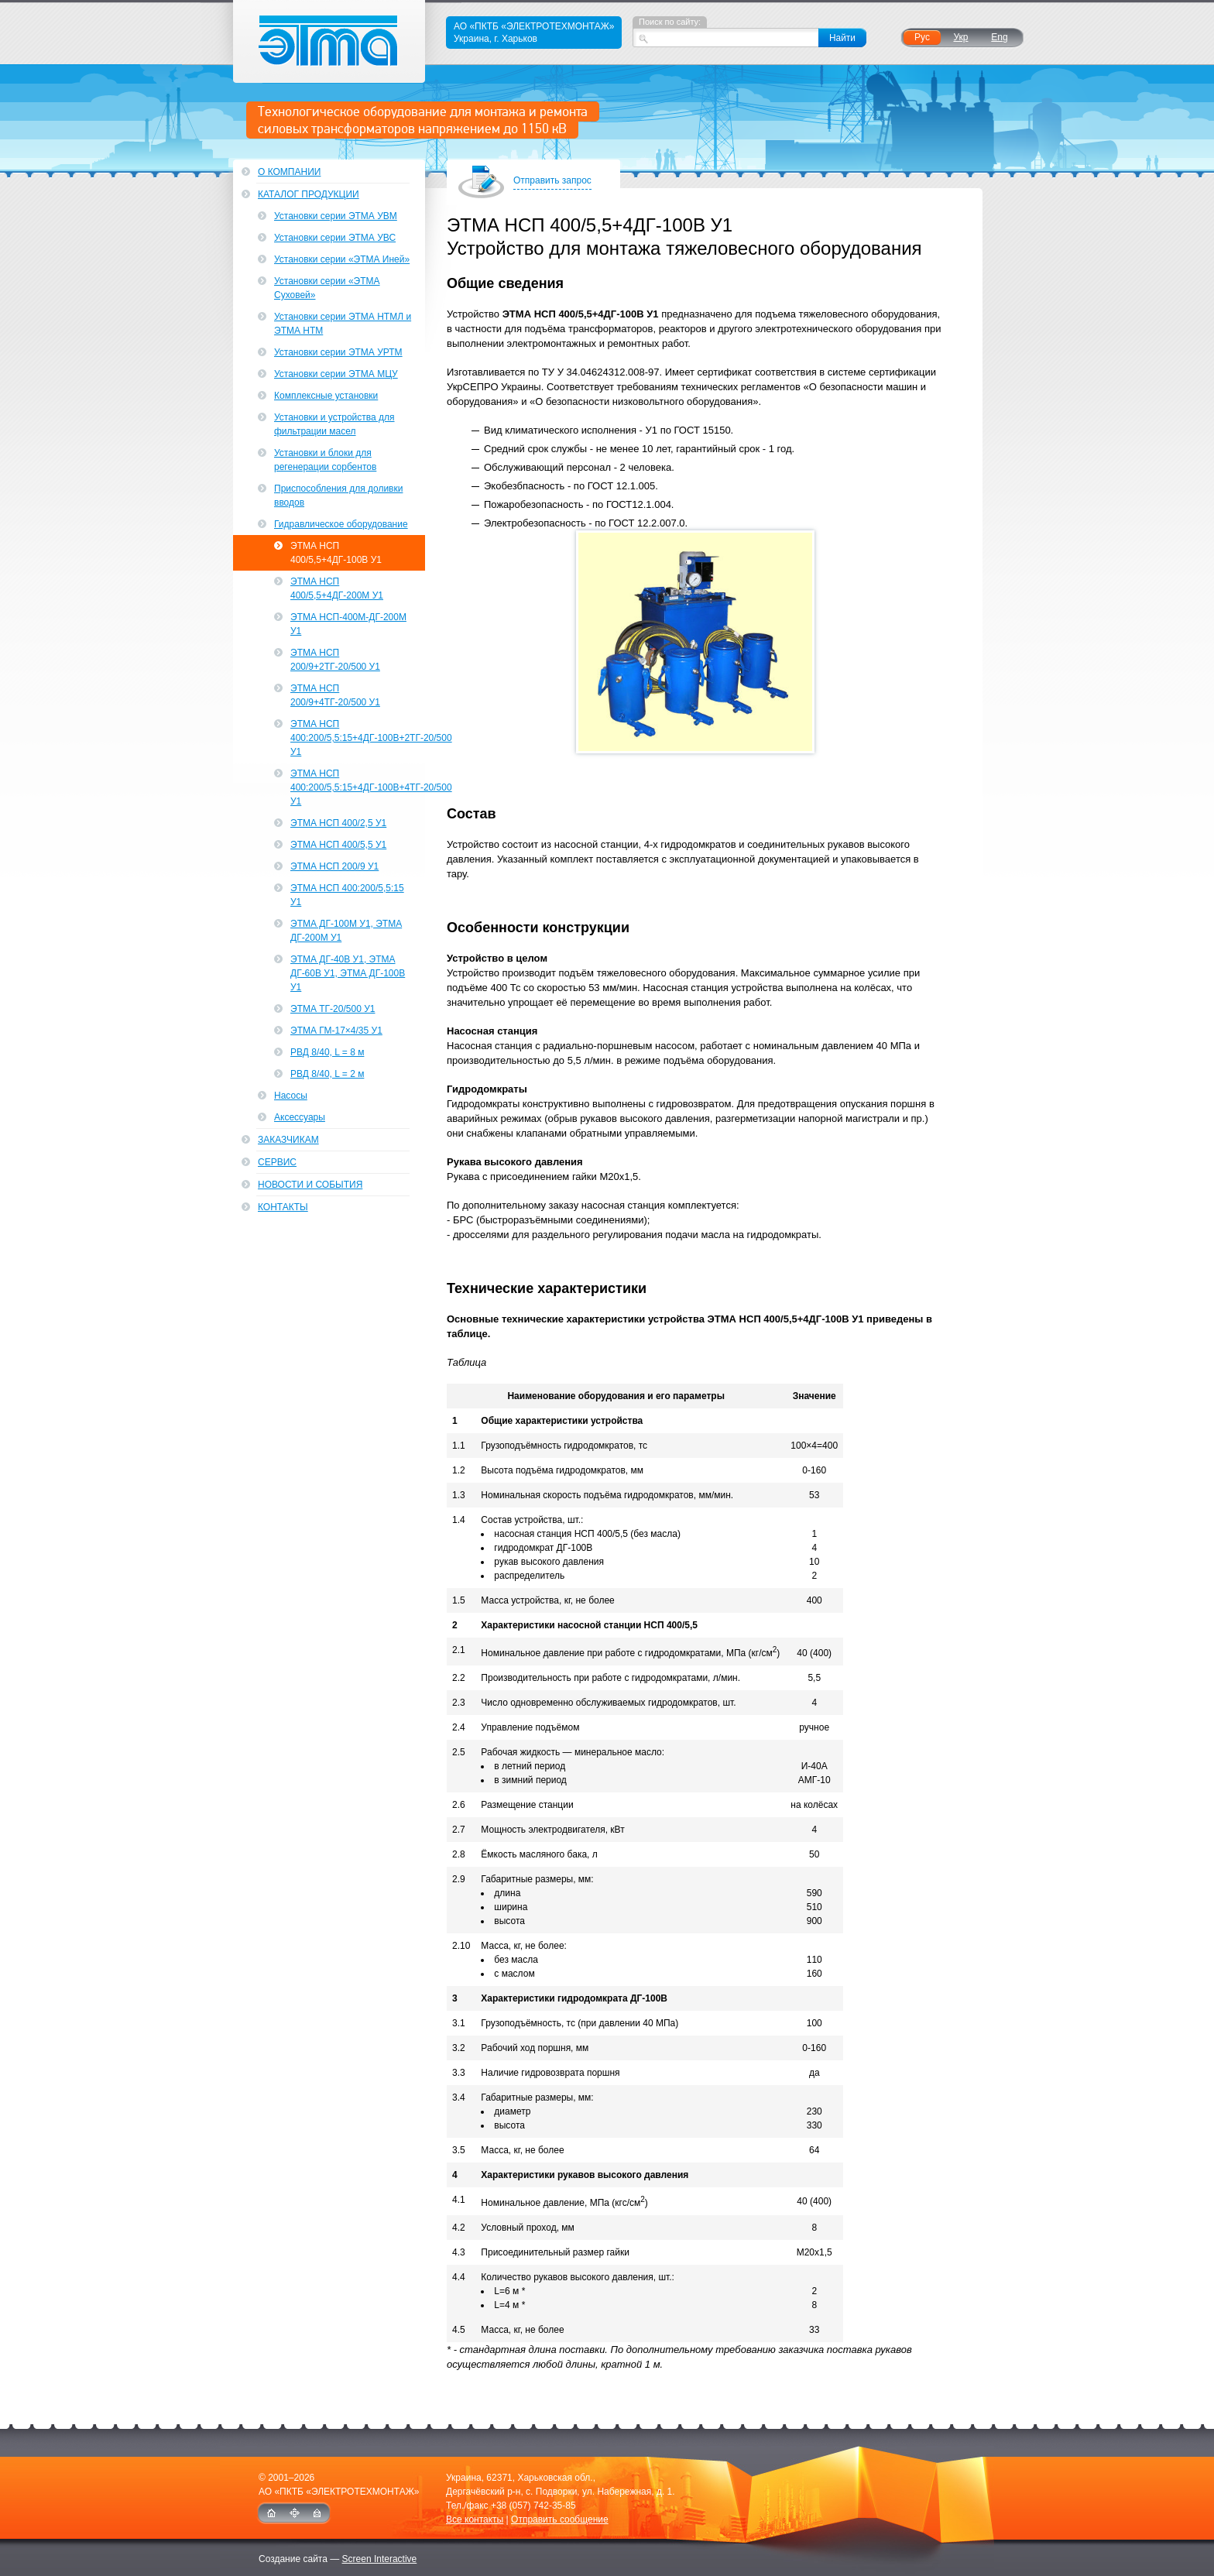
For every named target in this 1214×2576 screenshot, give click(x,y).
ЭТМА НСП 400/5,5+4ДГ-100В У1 (336, 552)
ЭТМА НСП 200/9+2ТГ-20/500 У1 (335, 659)
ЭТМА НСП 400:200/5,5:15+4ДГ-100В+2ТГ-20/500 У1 (357, 738)
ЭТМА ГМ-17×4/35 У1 (336, 1030)
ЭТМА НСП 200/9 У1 (334, 866)
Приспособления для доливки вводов (338, 495)
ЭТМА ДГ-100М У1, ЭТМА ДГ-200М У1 (346, 930)
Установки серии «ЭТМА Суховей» (327, 288)
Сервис (277, 1162)
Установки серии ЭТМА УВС (335, 237)
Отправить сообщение (560, 2519)
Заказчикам (288, 1139)
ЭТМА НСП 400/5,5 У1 (338, 844)
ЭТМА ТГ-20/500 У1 (332, 1008)
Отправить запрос (552, 181)
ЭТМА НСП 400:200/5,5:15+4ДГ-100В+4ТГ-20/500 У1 (357, 787)
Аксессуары (299, 1117)
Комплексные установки (326, 395)
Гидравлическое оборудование (341, 524)
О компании (289, 171)
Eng (999, 37)
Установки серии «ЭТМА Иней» (342, 259)
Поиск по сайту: (670, 21)
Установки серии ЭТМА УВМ (335, 216)
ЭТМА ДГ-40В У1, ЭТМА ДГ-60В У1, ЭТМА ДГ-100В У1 (347, 973)
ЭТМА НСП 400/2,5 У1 (338, 823)
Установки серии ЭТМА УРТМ (338, 352)
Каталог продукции (308, 194)
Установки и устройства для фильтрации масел (334, 424)
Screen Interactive (379, 2559)
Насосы (290, 1095)
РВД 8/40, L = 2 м (327, 1073)
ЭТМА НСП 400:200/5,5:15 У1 (347, 895)
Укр (960, 37)
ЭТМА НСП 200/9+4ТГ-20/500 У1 (335, 695)
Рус (922, 37)
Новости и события (310, 1184)
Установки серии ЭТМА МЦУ (336, 374)
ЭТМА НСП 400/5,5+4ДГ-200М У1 (336, 588)
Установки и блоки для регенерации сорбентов (325, 460)
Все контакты (474, 2519)
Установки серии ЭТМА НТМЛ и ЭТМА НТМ (342, 323)
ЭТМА (329, 41)
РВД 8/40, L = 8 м (327, 1052)
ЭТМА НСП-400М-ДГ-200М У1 (348, 624)
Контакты (283, 1207)
